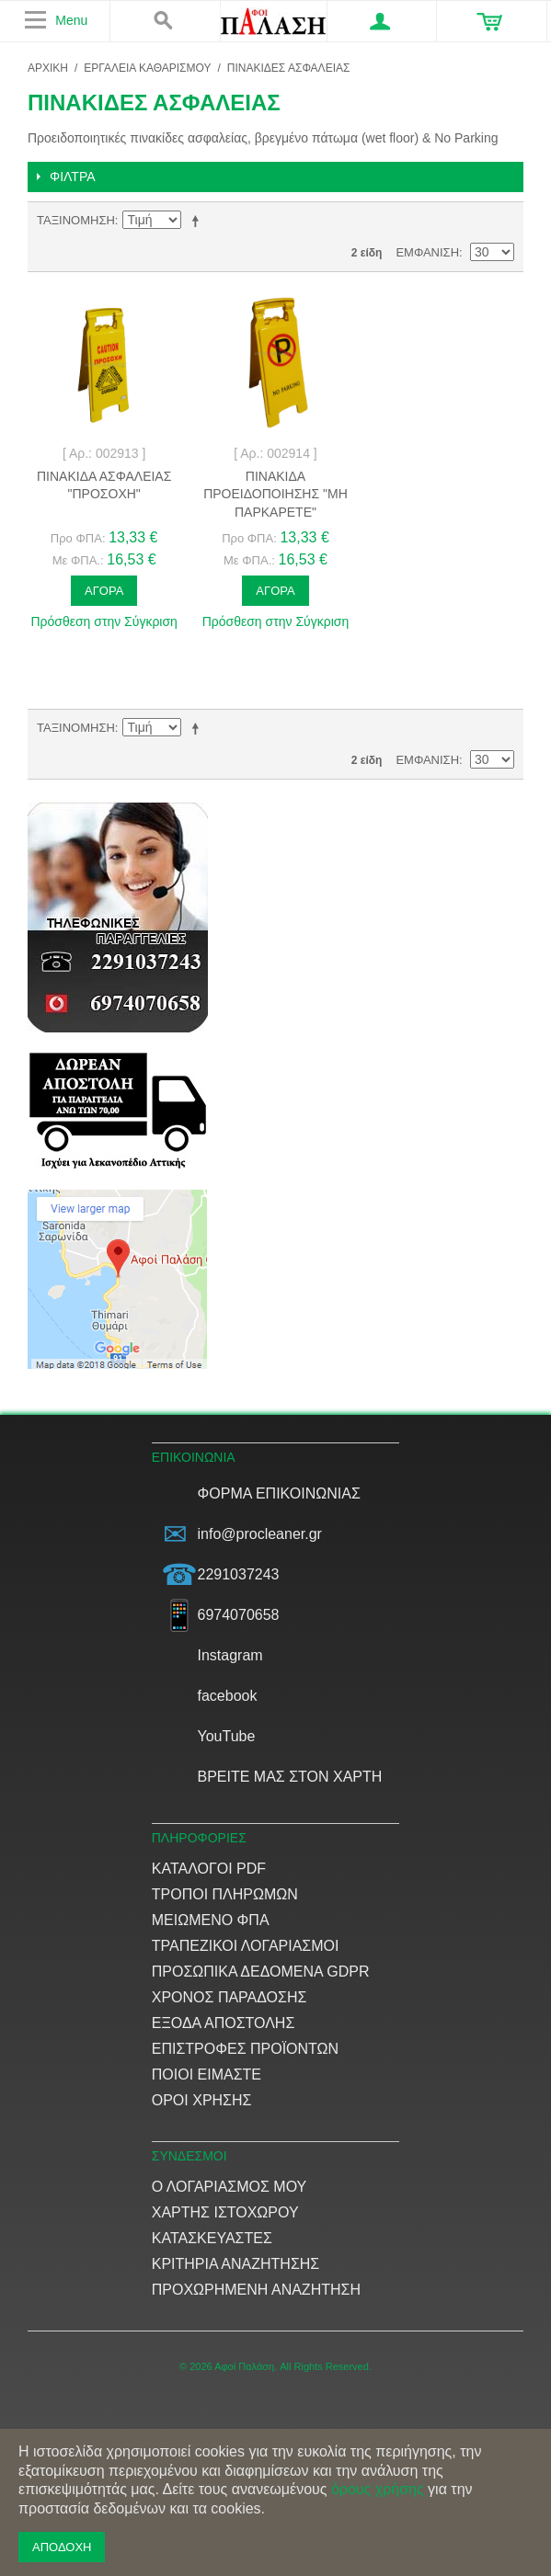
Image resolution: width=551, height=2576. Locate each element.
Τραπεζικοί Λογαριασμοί (245, 1946)
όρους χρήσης (377, 2489)
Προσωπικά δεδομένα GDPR (261, 1971)
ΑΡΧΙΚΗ (48, 68)
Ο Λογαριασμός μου (229, 2186)
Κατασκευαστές (212, 2238)
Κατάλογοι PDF (209, 1868)
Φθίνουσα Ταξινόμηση (198, 220)
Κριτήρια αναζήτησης (235, 2264)
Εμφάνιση (427, 252)
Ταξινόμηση (76, 220)
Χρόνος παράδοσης (229, 1997)
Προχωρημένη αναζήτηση (256, 2289)
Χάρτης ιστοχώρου (225, 2212)
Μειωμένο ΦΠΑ (211, 1920)
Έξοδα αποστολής (223, 2023)
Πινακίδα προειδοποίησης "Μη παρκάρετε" (275, 494)
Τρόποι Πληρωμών (225, 1894)
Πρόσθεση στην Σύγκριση (104, 621)
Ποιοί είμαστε (206, 2074)
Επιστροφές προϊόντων (245, 2049)
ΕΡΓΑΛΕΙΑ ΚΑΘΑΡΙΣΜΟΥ (147, 68)
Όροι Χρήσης (202, 2100)
